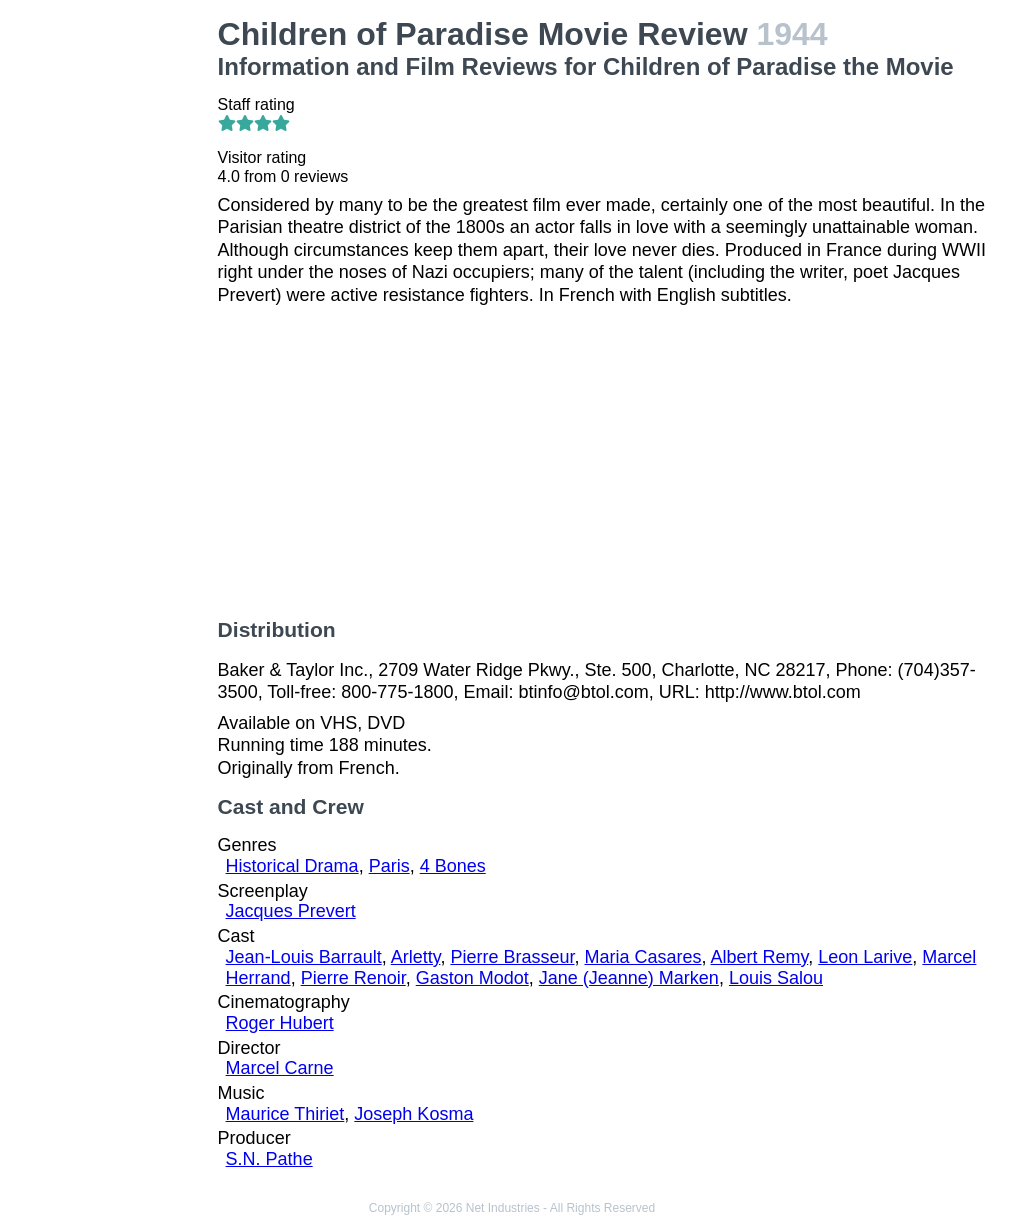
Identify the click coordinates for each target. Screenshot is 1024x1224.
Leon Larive (865, 957)
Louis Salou (776, 978)
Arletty (416, 957)
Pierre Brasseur (512, 957)
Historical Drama (292, 866)
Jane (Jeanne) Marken (629, 978)
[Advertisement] (113, 316)
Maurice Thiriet (285, 1114)
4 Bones (453, 866)
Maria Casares (642, 957)
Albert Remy (760, 957)
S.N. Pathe (269, 1159)
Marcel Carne (280, 1068)
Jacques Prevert (291, 911)
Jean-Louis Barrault (304, 957)
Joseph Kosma (413, 1114)
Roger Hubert (280, 1023)
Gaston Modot (472, 978)
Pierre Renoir (353, 978)
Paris (389, 866)
